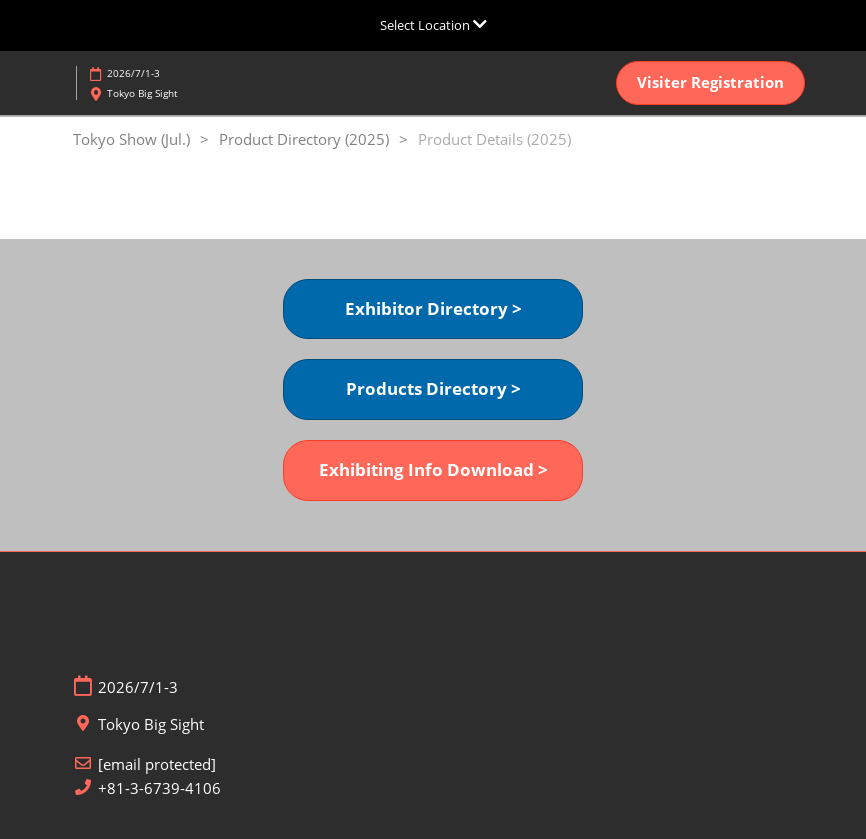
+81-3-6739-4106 (159, 788)
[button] (710, 83)
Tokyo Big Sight (142, 93)
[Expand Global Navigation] (433, 25)
